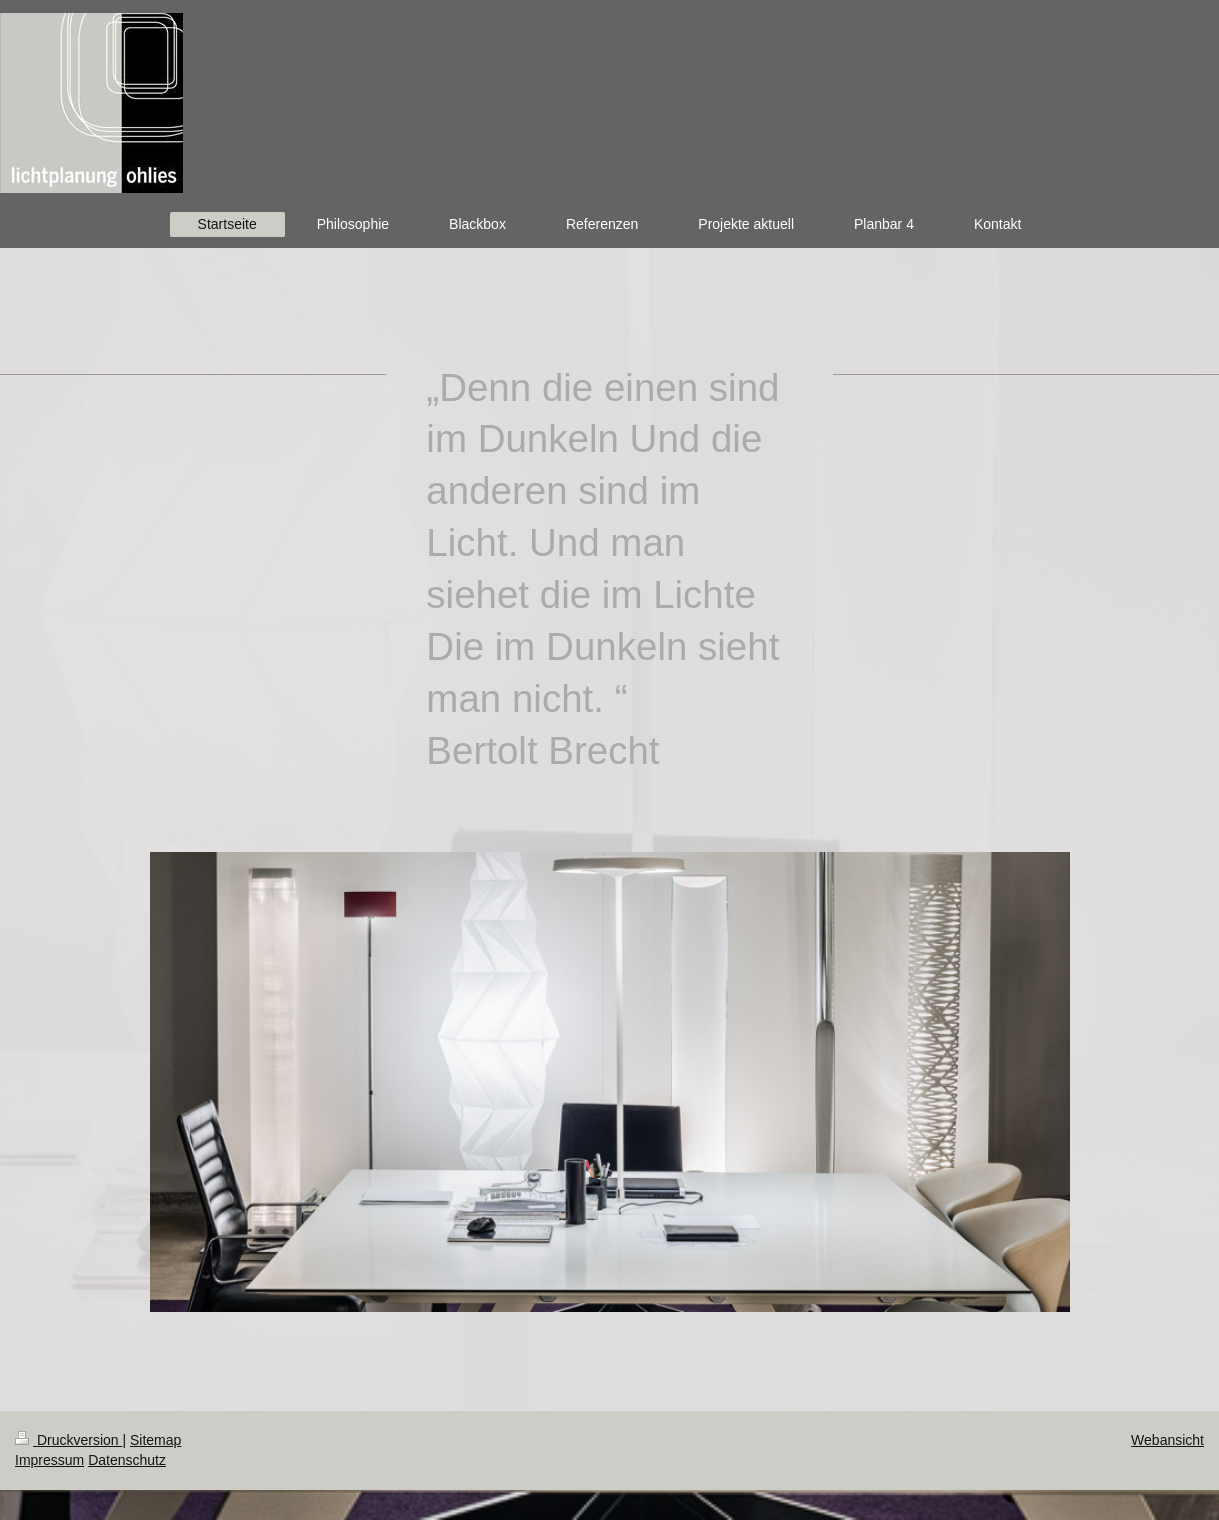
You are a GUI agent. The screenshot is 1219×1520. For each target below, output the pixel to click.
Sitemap (155, 1440)
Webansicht (1167, 1440)
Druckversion (68, 1440)
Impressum (49, 1460)
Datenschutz (127, 1460)
